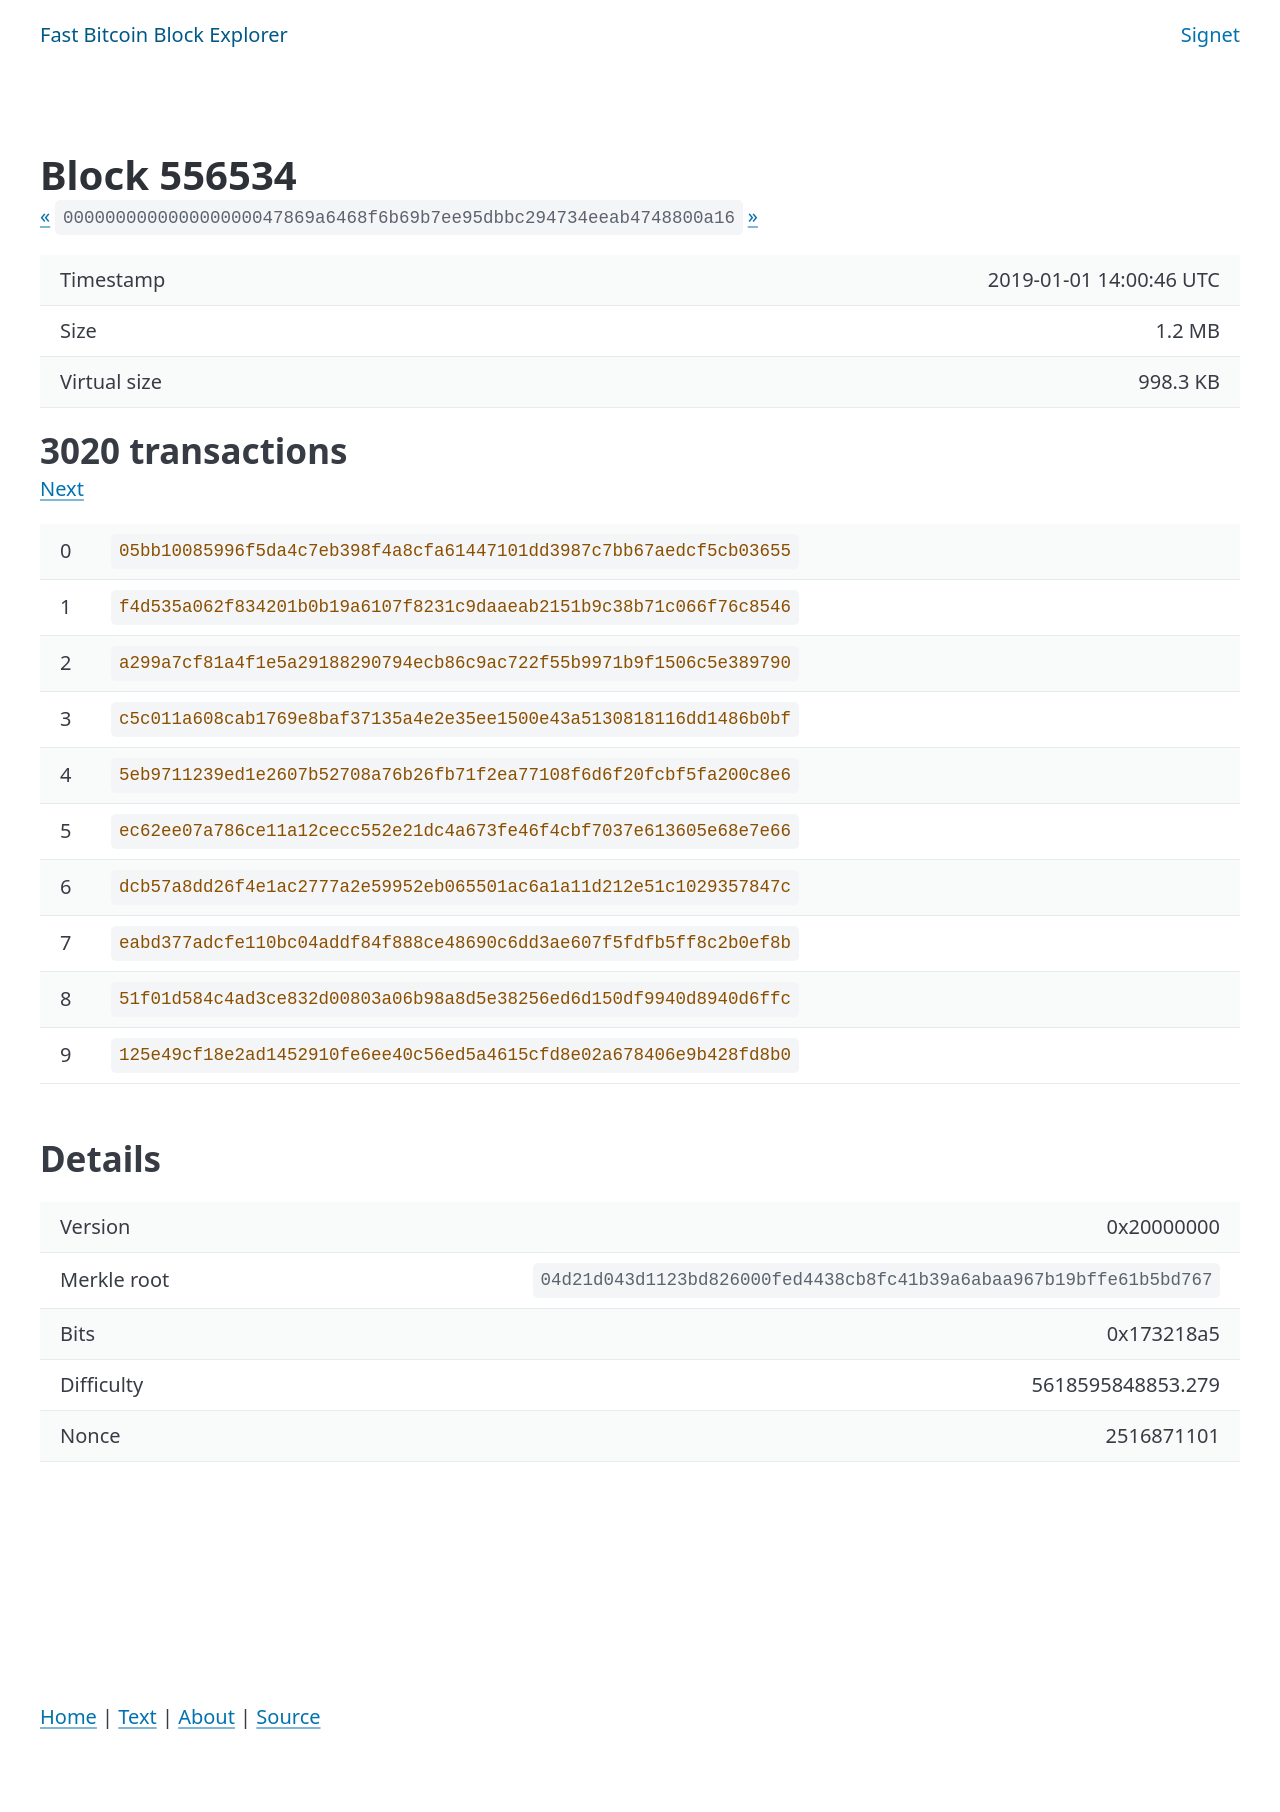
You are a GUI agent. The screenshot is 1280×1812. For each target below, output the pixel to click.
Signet (1210, 34)
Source (288, 1716)
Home (68, 1716)
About (206, 1716)
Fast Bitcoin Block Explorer (164, 34)
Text (137, 1716)
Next (62, 488)
